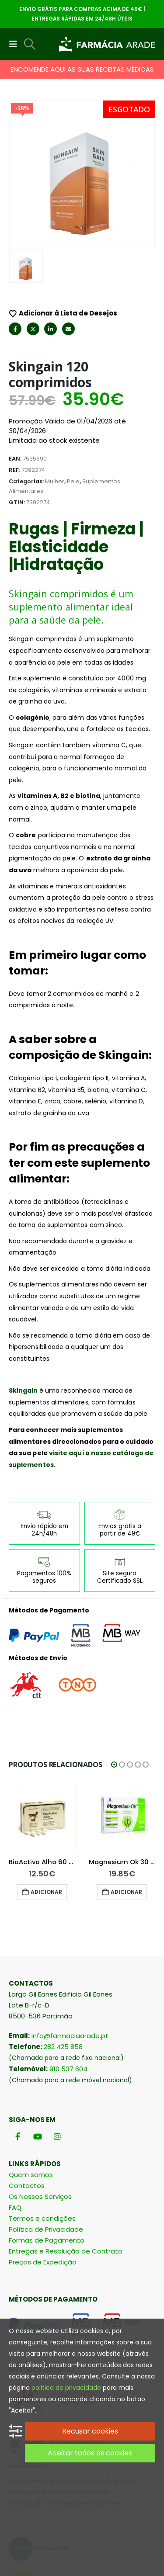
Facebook (15, 235)
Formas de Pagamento (46, 2147)
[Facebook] (18, 2043)
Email (68, 235)
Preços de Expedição (43, 2169)
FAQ (15, 2114)
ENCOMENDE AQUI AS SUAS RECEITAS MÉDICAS (82, 69)
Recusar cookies (90, 2431)
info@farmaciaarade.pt (69, 1942)
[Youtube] (37, 2043)
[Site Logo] (107, 44)
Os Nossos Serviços (40, 2103)
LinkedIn (50, 235)
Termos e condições (42, 2125)
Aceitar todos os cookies (90, 2453)
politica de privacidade (66, 2387)
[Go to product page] (43, 1725)
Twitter (33, 235)
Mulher (54, 388)
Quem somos (31, 2081)
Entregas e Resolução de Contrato (65, 2158)
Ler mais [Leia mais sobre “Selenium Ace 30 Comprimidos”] (46, 1799)
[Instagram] (57, 2043)
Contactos (27, 2092)
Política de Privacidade (46, 2136)
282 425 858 (63, 1953)
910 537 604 (68, 1975)
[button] (16, 44)
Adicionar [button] (126, 1799)
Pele (73, 388)
